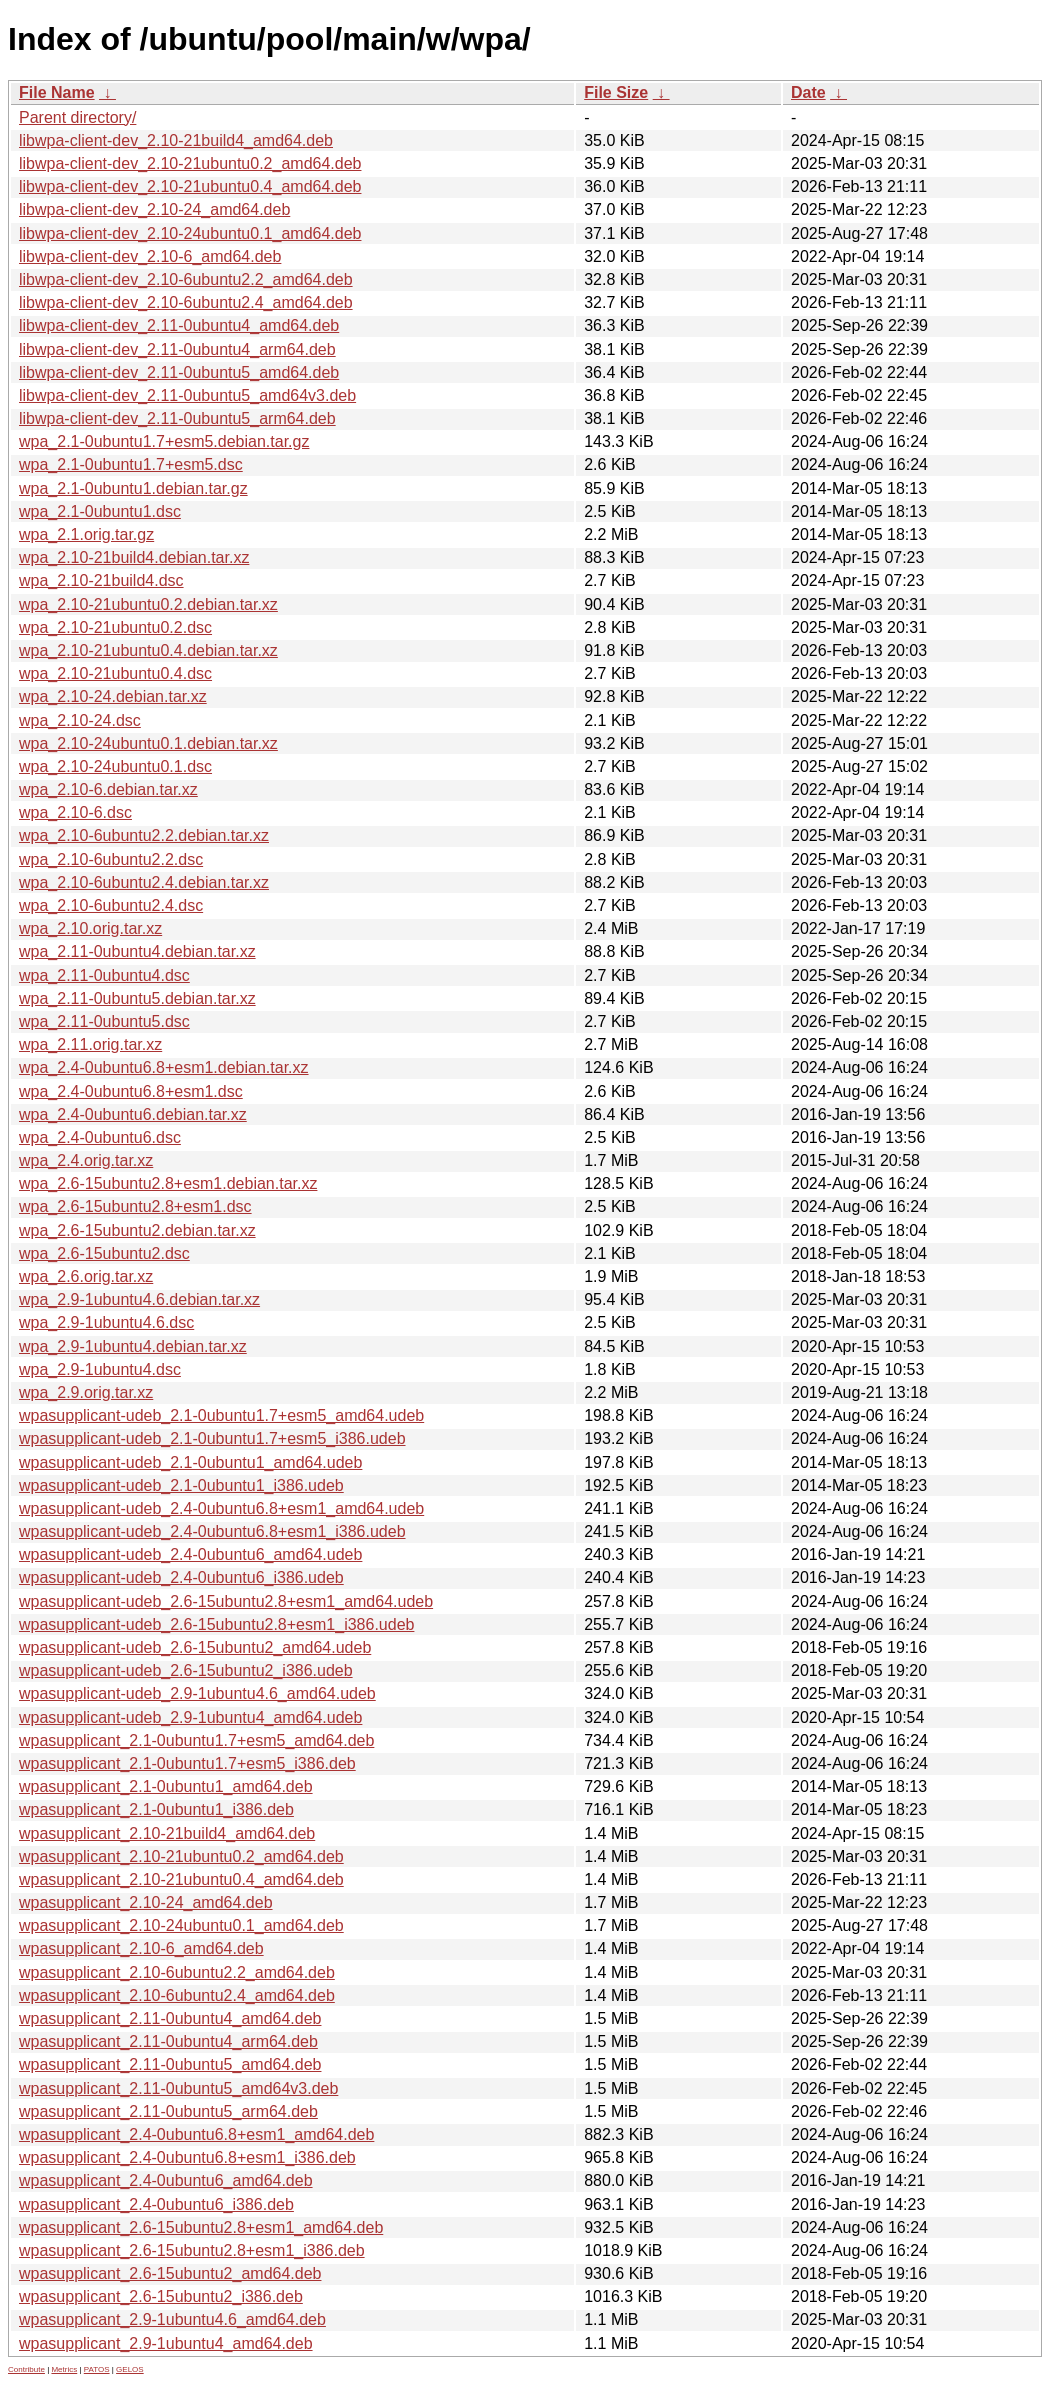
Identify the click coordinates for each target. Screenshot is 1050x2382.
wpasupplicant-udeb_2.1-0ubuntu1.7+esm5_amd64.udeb (221, 1415)
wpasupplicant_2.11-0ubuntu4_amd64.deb (170, 2018)
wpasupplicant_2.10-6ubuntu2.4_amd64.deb (177, 1995)
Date (808, 92)
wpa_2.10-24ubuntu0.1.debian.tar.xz (148, 743)
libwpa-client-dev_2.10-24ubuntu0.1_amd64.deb (190, 233)
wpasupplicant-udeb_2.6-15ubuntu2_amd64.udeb (195, 1647)
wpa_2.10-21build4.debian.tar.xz (134, 557)
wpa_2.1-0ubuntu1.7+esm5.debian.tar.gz (164, 441)
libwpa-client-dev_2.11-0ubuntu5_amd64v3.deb (187, 395)
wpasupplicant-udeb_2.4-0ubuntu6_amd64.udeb (190, 1554)
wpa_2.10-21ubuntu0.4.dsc (115, 673)
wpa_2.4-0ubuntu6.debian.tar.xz (133, 1114)
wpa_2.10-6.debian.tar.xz (108, 789)
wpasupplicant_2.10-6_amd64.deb (141, 1948)
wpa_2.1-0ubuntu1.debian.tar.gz (133, 488)
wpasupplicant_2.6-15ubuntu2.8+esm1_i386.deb (192, 2250)
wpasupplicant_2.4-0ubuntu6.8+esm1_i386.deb (187, 2157)
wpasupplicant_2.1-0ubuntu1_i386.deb (156, 1809)
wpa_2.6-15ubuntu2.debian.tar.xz (137, 1230)
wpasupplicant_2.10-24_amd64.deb (146, 1902)
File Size (616, 92)
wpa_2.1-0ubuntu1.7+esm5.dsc (131, 464)
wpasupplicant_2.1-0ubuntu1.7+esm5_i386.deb (187, 1763)
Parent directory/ (77, 117)
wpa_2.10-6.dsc (75, 812)
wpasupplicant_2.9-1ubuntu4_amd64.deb (166, 2343)
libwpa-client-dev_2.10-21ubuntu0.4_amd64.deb (190, 186)
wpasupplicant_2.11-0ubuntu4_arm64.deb (168, 2041)
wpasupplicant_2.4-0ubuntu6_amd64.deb (166, 2180)
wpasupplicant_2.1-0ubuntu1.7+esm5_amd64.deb (196, 1740)
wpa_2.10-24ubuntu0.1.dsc (115, 766)
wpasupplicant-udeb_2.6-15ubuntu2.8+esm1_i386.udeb (216, 1624)
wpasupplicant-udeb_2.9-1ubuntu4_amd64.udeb (190, 1717)
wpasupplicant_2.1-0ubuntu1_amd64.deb (166, 1786)
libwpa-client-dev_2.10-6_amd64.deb (150, 256)
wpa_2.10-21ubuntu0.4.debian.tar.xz (148, 650)
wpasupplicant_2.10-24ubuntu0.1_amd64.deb (181, 1925)
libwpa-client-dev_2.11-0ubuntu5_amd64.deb (179, 372)
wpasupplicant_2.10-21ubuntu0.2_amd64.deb (181, 1856)
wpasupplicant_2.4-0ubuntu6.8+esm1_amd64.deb (196, 2134)
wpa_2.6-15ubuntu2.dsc (104, 1253)
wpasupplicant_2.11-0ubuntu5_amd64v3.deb (178, 2088)
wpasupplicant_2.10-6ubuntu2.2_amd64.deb (177, 1972)
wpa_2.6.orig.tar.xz (86, 1276)
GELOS (130, 2369)
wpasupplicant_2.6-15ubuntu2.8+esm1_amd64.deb (201, 2227)
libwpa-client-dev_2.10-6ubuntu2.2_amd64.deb (186, 279)
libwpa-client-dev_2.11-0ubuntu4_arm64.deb (177, 349)
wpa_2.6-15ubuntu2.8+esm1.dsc (135, 1206)
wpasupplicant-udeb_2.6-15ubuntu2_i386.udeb (186, 1670)
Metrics (64, 2369)
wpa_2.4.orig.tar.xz (86, 1160)
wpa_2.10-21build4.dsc (101, 580)
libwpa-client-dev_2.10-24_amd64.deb (154, 209)
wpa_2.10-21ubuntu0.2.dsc (115, 627)
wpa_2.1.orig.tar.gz (86, 534)
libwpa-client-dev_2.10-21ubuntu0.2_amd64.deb (190, 163)
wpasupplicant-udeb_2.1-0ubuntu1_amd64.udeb (190, 1462)
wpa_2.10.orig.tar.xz (90, 928)
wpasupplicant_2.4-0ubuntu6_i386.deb (156, 2204)
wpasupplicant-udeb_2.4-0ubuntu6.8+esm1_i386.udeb (212, 1531)
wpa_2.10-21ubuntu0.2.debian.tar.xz (148, 604)
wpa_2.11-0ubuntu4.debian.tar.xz (137, 951)
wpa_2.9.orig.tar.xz (86, 1392)
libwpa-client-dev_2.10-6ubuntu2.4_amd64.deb (186, 302)
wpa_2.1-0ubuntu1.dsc (100, 511)
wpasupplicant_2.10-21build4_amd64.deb (167, 1833)
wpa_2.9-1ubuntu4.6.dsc (106, 1322)
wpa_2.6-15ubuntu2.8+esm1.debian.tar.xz (168, 1183)
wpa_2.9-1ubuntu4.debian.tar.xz (133, 1346)
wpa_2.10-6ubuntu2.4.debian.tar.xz (144, 882)
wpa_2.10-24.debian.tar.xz (113, 696)
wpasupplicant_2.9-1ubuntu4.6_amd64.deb (172, 2319)
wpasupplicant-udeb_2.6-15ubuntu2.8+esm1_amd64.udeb (226, 1601)
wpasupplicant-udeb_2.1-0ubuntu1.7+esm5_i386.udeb (212, 1438)
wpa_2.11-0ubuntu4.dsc (104, 975)
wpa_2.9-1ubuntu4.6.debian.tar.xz (139, 1299)
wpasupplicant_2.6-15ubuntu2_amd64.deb (170, 2273)
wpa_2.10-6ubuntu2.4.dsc (111, 905)
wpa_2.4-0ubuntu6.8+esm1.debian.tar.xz (164, 1067)
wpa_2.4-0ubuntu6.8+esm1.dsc (131, 1091)
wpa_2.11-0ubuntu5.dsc (104, 1021)
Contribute (26, 2369)
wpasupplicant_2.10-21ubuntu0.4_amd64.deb (181, 1879)
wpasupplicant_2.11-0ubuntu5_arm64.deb (168, 2111)
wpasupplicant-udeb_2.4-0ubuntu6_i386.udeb (181, 1577)
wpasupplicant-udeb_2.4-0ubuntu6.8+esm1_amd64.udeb (221, 1508)
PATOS (97, 2369)
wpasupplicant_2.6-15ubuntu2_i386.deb (161, 2296)
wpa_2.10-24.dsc (80, 720)
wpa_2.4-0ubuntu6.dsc (100, 1137)
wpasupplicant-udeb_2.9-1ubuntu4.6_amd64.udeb (197, 1693)
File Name (57, 92)
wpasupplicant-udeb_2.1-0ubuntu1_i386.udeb (181, 1485)
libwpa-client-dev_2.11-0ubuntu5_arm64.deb (177, 418)
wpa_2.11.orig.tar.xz (90, 1044)
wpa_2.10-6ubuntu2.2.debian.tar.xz (144, 835)
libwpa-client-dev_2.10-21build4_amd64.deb (176, 140)
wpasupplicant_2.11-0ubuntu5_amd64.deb (170, 2064)
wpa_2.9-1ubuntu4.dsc (100, 1369)
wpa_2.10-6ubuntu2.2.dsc (111, 859)
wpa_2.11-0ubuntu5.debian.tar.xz (137, 998)
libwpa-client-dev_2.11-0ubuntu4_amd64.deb (179, 325)
